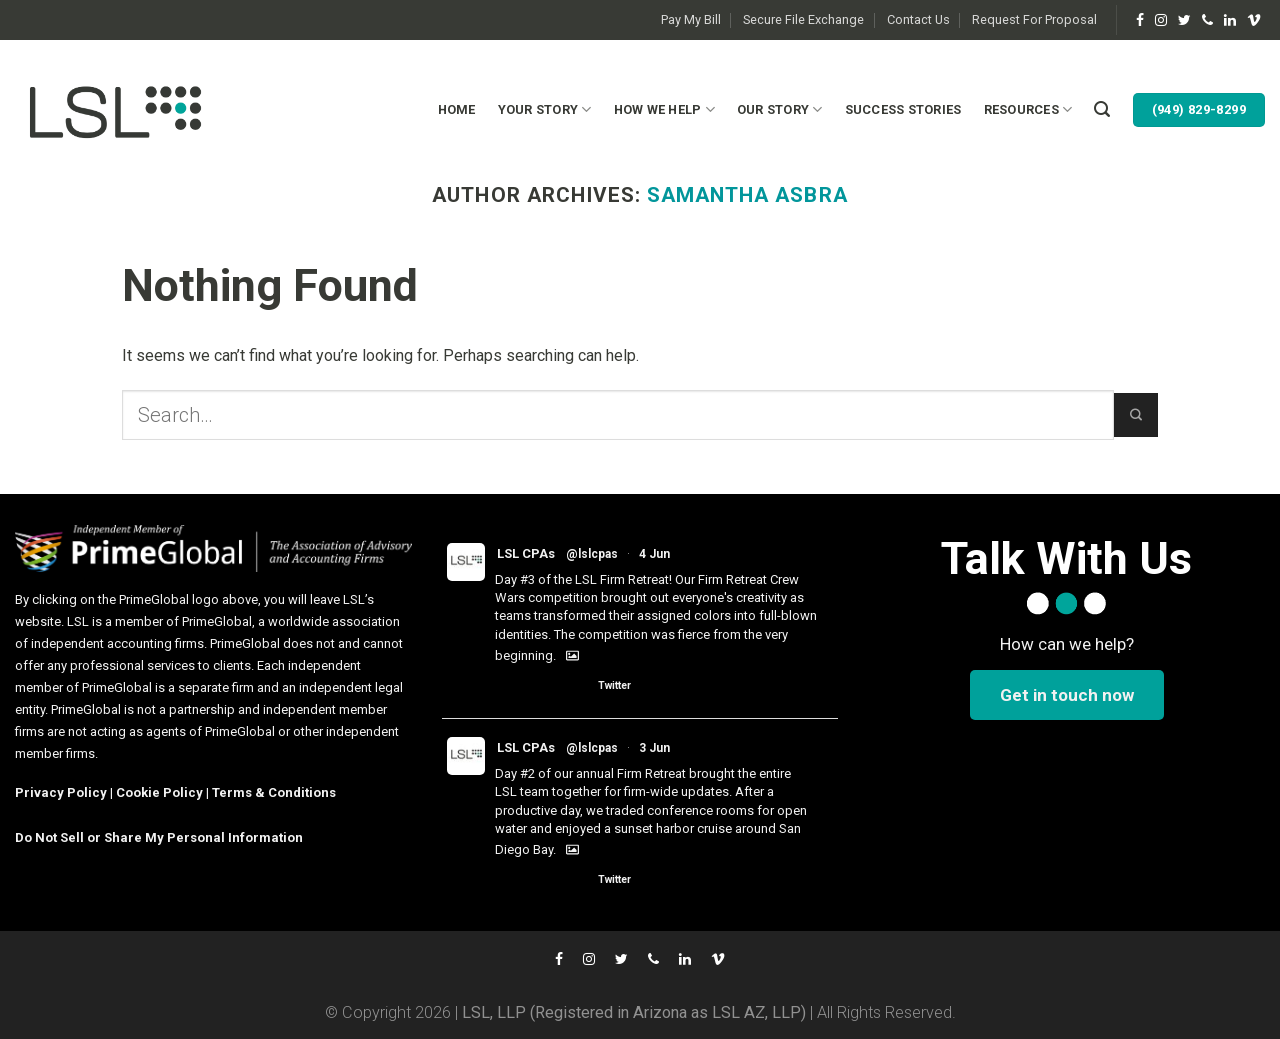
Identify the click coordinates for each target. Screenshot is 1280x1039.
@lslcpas (592, 554)
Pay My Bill (691, 19)
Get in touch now (1067, 695)
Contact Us (918, 19)
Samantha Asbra (747, 195)
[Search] (1102, 109)
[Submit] (1136, 415)
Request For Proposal (1034, 19)
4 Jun (654, 554)
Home (457, 109)
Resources (1028, 109)
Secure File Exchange (803, 19)
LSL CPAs (526, 553)
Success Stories (903, 109)
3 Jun (654, 748)
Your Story (545, 109)
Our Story (780, 109)
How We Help (664, 109)
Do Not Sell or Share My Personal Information (159, 837)
